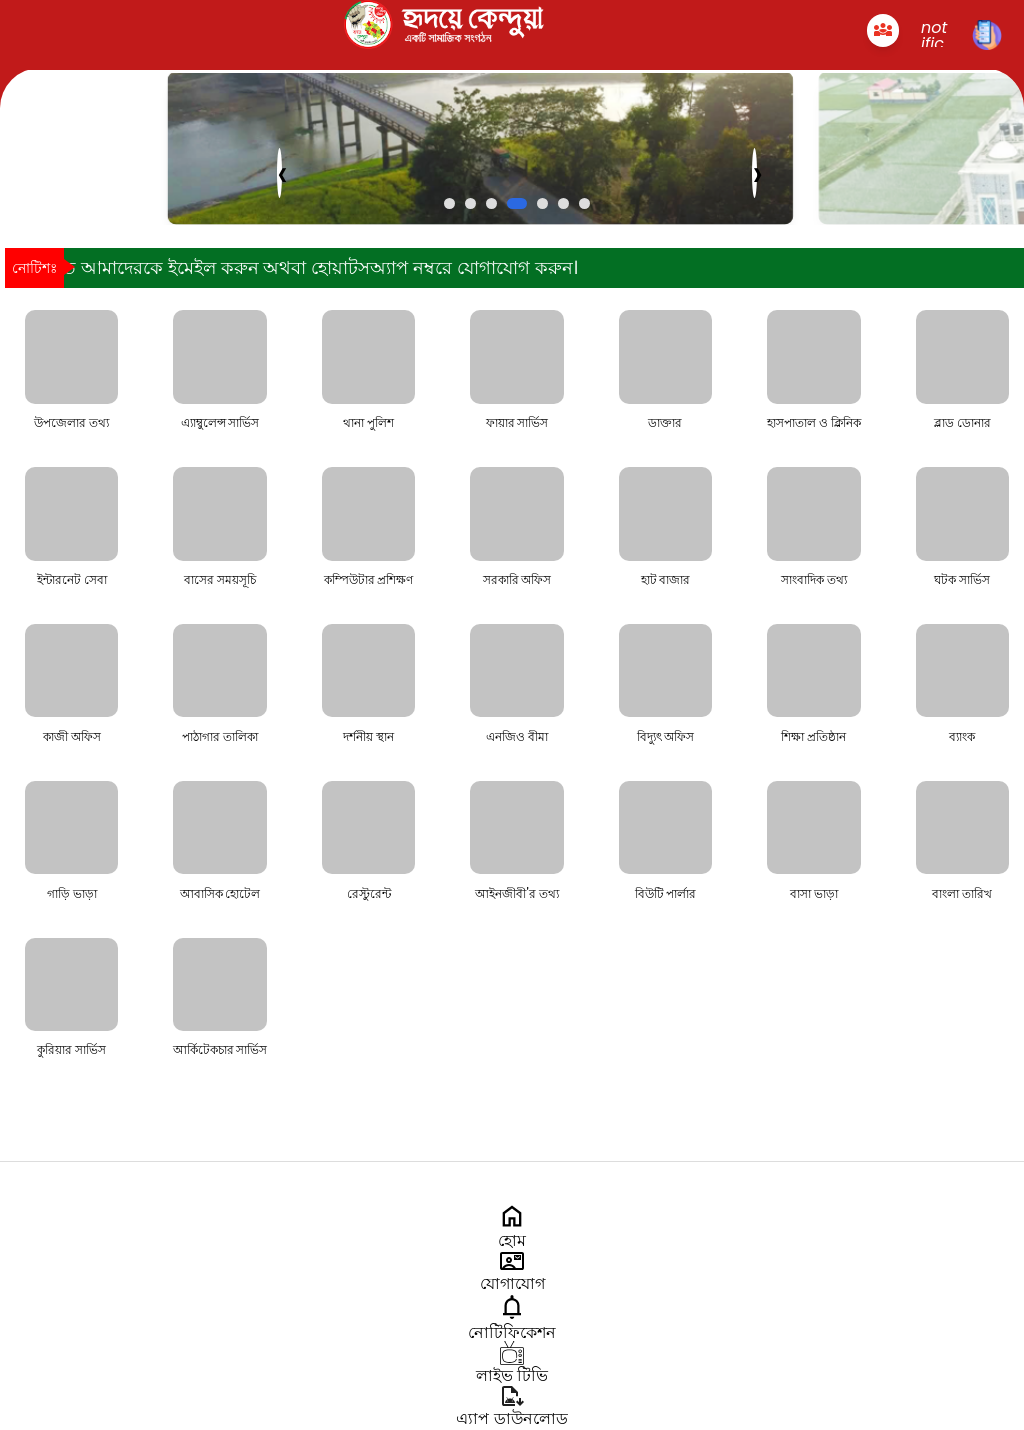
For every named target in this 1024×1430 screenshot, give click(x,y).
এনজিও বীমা (517, 737)
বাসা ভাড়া (814, 894)
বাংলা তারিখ (962, 894)
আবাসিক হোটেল (220, 894)
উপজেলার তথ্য (71, 423)
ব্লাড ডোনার (962, 423)
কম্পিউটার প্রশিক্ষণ (369, 580)
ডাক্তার (665, 423)
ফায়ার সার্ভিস (517, 423)
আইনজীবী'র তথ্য (517, 894)
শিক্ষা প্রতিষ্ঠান (813, 737)
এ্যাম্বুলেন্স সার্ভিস (220, 423)
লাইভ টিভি (512, 1367)
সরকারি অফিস (517, 580)
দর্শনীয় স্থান (368, 737)
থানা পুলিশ (368, 423)
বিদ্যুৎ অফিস (666, 737)
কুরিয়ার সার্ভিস (71, 1050)
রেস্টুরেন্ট (369, 894)
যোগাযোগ (512, 1275)
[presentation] (279, 173)
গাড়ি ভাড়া (72, 894)
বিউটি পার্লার (666, 894)
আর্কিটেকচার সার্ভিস (220, 1050)
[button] (449, 203)
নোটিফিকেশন (512, 1324)
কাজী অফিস (72, 737)
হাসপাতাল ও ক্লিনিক (813, 423)
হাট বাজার (666, 580)
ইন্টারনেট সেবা (72, 580)
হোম (512, 1232)
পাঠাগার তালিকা (220, 737)
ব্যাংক (962, 737)
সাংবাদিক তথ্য (814, 580)
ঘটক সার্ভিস (962, 580)
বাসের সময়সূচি (220, 580)
